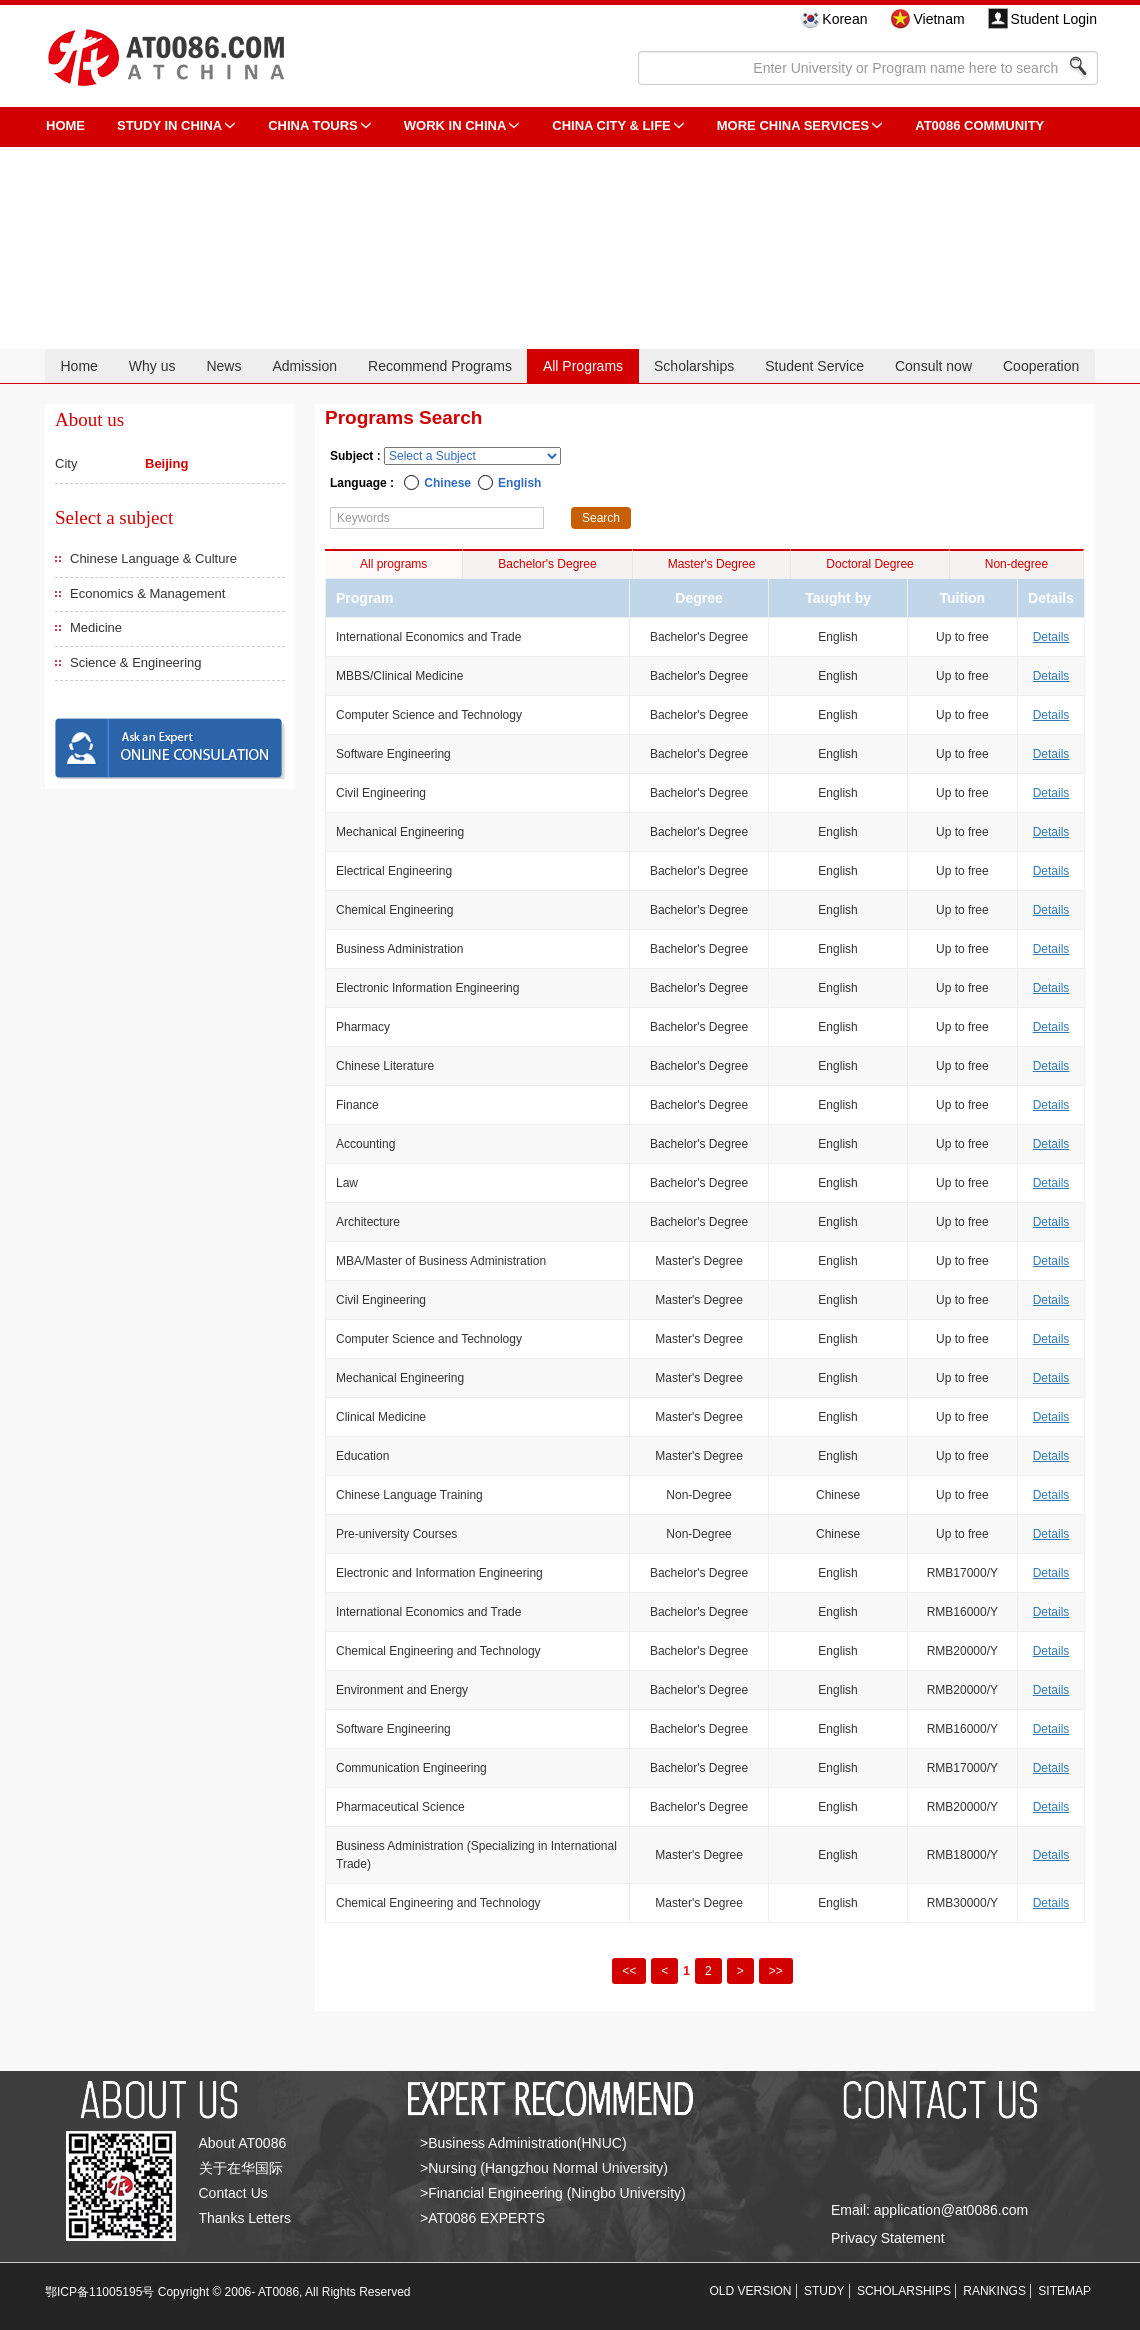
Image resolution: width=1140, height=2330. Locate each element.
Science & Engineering (136, 662)
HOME (65, 125)
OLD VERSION (751, 2291)
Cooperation (1041, 366)
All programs (393, 564)
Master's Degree (712, 564)
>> (776, 1971)
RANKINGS (994, 2291)
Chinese (447, 483)
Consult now (933, 366)
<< (629, 1971)
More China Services (793, 125)
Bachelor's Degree (547, 564)
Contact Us (233, 2193)
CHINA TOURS (313, 125)
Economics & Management (147, 593)
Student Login (1054, 19)
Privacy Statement (888, 2238)
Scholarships (694, 366)
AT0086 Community (979, 125)
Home (78, 366)
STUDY (824, 2291)
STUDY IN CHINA (169, 125)
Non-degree (1016, 564)
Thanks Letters (245, 2218)
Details (1051, 637)
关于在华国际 (241, 2168)
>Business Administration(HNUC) (523, 2143)
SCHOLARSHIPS (904, 2291)
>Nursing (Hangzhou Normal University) (544, 2168)
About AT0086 (243, 2143)
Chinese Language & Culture (153, 558)
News (223, 366)
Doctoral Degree (869, 564)
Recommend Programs (440, 366)
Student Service (814, 366)
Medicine (96, 627)
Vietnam (938, 19)
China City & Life (611, 125)
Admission (304, 366)
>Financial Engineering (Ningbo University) (553, 2193)
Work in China (455, 125)
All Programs (583, 366)
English (519, 483)
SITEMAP (1064, 2291)
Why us (152, 366)
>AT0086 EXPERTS (482, 2218)
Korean (844, 19)
